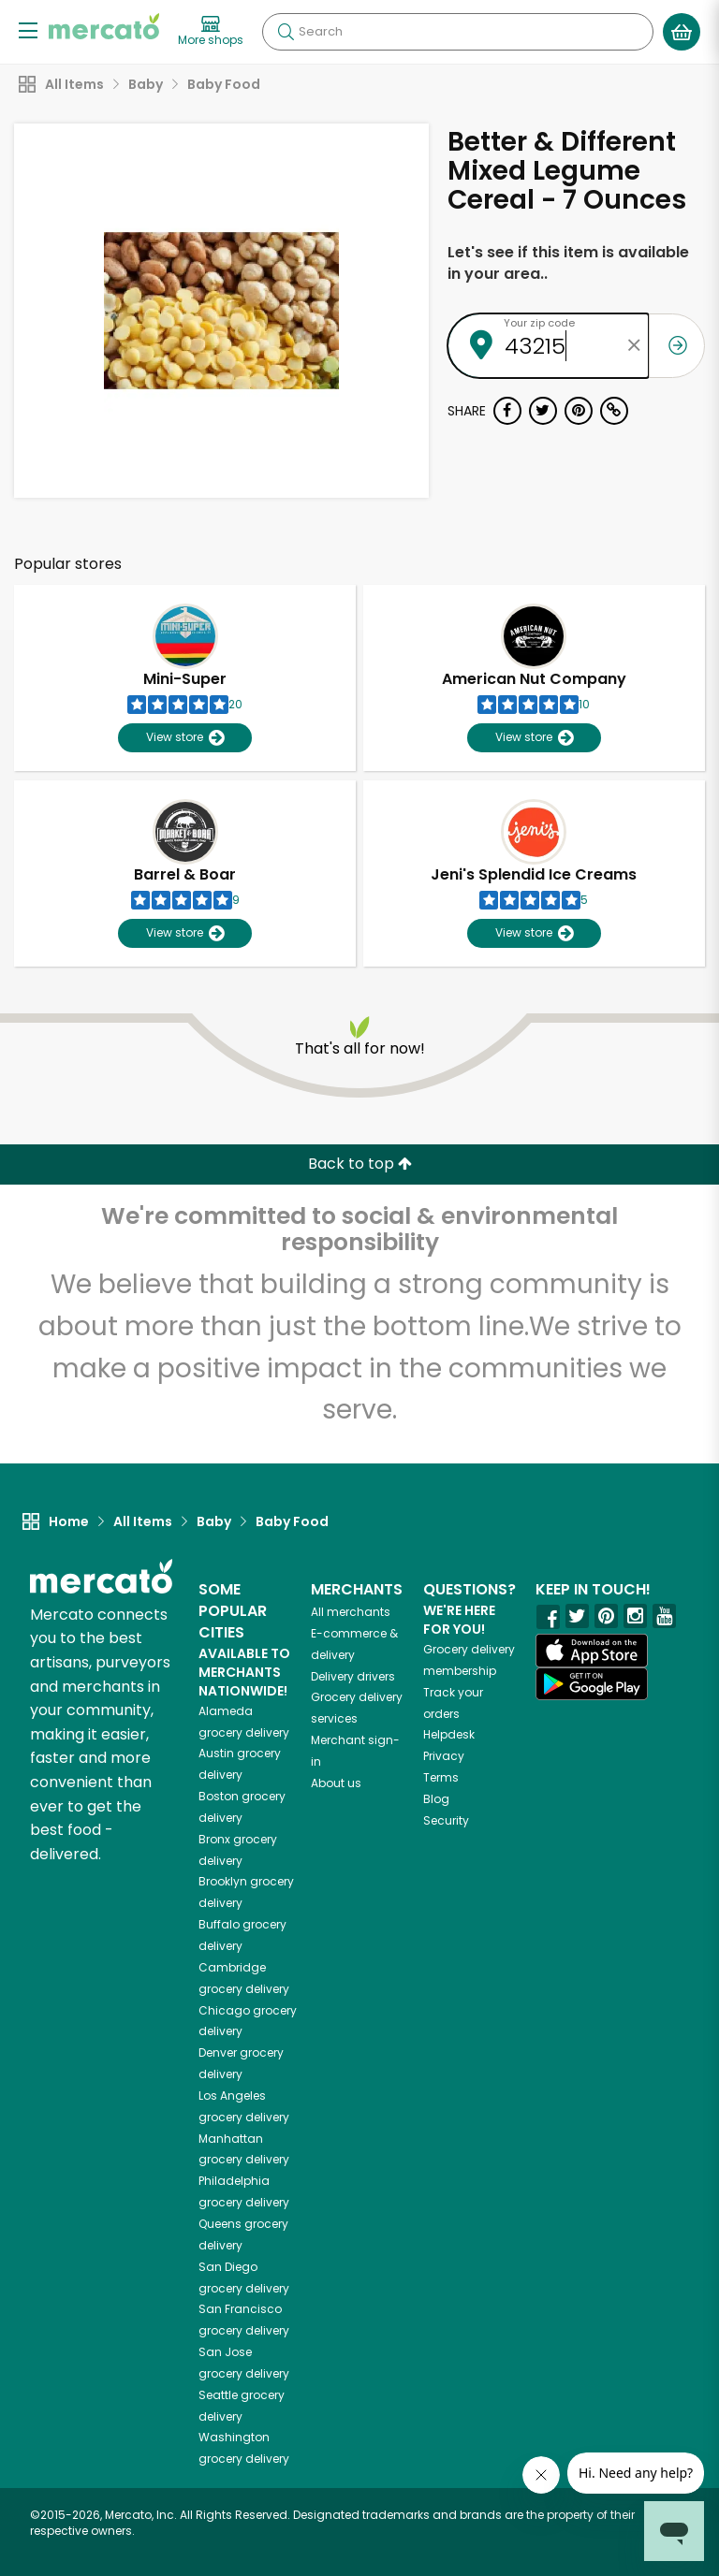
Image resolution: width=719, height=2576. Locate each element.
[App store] (592, 1650)
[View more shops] (210, 32)
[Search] (457, 32)
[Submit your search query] (285, 32)
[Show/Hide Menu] (28, 29)
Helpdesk (449, 1734)
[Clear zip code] (635, 345)
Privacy (443, 1756)
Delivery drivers (353, 1676)
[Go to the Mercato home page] (104, 26)
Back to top (360, 1163)
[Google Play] (592, 1683)
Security (446, 1820)
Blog (436, 1799)
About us (336, 1783)
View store (185, 738)
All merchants (350, 1612)
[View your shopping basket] (681, 32)
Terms (441, 1777)
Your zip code (539, 322)
